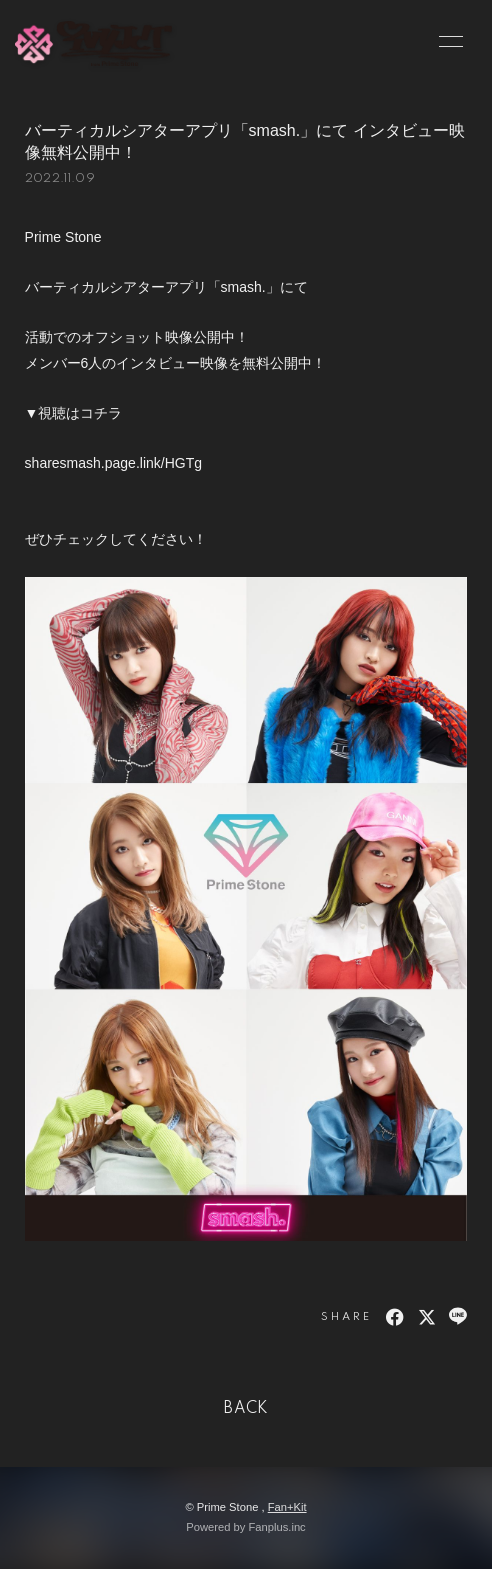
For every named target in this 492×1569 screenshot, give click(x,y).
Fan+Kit (287, 1507)
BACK (246, 1409)
